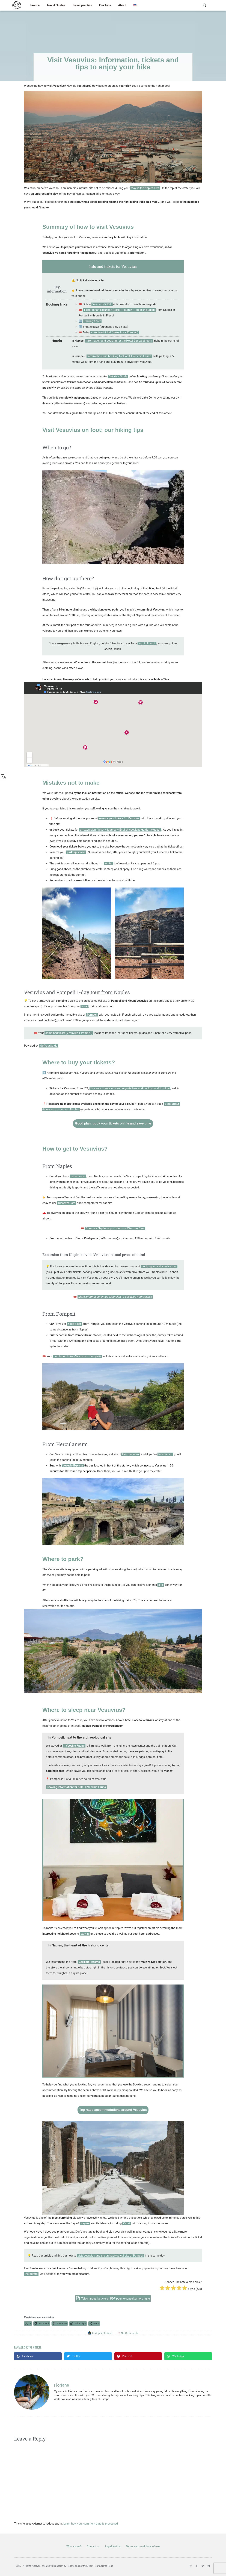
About (122, 5)
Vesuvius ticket (102, 304)
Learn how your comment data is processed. (90, 2523)
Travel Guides (56, 5)
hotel (84, 1006)
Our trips (105, 5)
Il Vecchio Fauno (74, 1745)
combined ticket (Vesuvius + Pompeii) (114, 332)
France (35, 5)
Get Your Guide (118, 376)
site (160, 1584)
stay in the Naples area (145, 188)
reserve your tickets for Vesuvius (119, 818)
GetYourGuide (48, 1045)
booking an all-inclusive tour (159, 1266)
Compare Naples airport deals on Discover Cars (115, 1228)
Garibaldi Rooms (89, 1962)
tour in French (147, 643)
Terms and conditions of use (143, 2546)
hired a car (74, 1324)
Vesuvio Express (73, 1465)
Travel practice (82, 5)
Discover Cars (66, 1203)
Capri (126, 2223)
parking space (76, 852)
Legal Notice (112, 2546)
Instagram (31, 2274)
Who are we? (73, 2546)
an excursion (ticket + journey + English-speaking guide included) (120, 829)
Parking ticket (92, 321)
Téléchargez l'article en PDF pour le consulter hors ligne (113, 2298)
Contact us (93, 2546)
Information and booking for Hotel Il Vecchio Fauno (119, 356)
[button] (204, 5)
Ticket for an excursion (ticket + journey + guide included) (119, 310)
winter (108, 863)
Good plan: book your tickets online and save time (113, 1123)
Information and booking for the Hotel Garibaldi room (119, 340)
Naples (85, 2223)
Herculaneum (130, 1454)
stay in (85, 1933)
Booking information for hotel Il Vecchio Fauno (76, 1787)
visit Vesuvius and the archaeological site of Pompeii (110, 2255)
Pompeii (92, 1014)
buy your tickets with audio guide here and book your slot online (130, 1088)
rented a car (78, 1176)
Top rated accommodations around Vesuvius (113, 2110)
